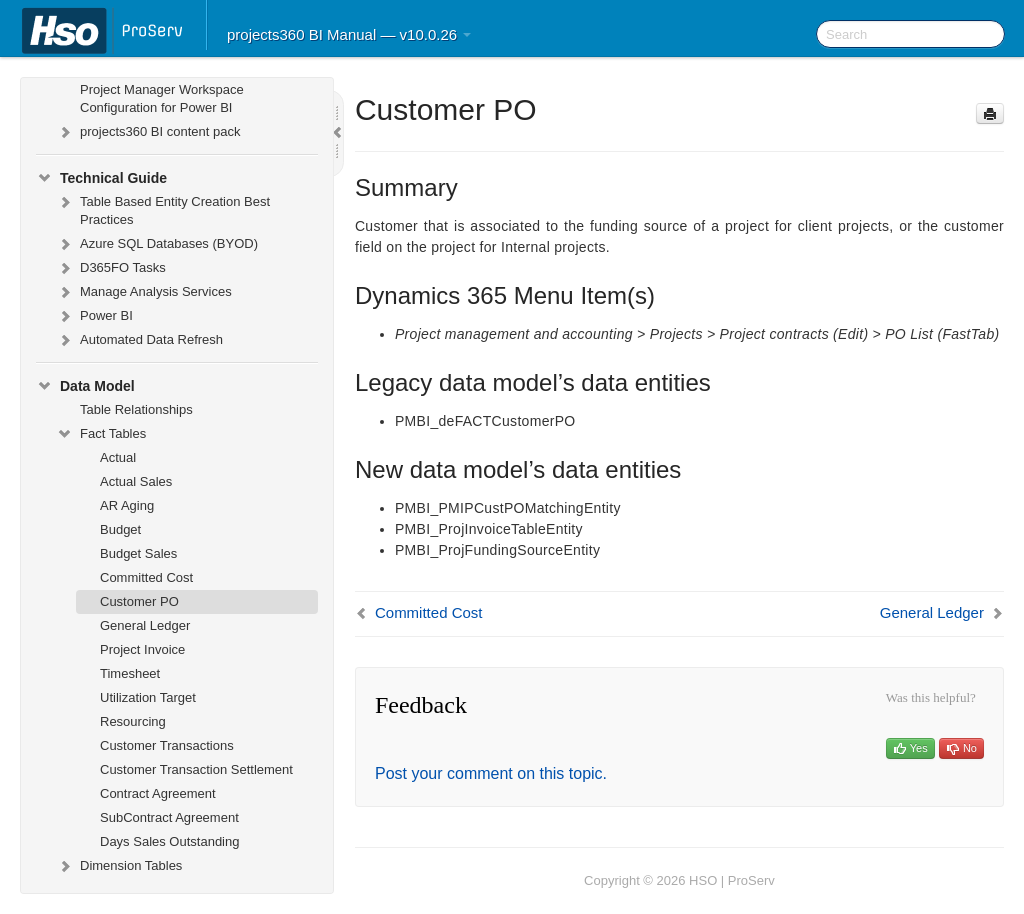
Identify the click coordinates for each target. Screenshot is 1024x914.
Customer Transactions (167, 745)
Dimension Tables (119, 866)
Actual (118, 457)
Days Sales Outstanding (169, 841)
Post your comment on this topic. (491, 773)
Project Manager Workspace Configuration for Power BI (162, 98)
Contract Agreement (158, 793)
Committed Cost (146, 577)
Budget (120, 529)
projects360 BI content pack (148, 132)
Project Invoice (142, 649)
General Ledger (145, 625)
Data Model (85, 386)
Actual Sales (136, 481)
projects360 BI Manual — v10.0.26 (349, 34)
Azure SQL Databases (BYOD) (157, 244)
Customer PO (139, 601)
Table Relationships (136, 409)
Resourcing (133, 721)
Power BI (94, 316)
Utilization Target (148, 697)
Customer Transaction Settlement (196, 769)
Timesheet (130, 673)
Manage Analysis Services (144, 292)
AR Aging (127, 505)
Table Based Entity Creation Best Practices (163, 208)
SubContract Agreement (169, 817)
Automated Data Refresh (139, 340)
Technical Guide (101, 178)
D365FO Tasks (111, 268)
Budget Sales (138, 553)
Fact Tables (101, 434)
